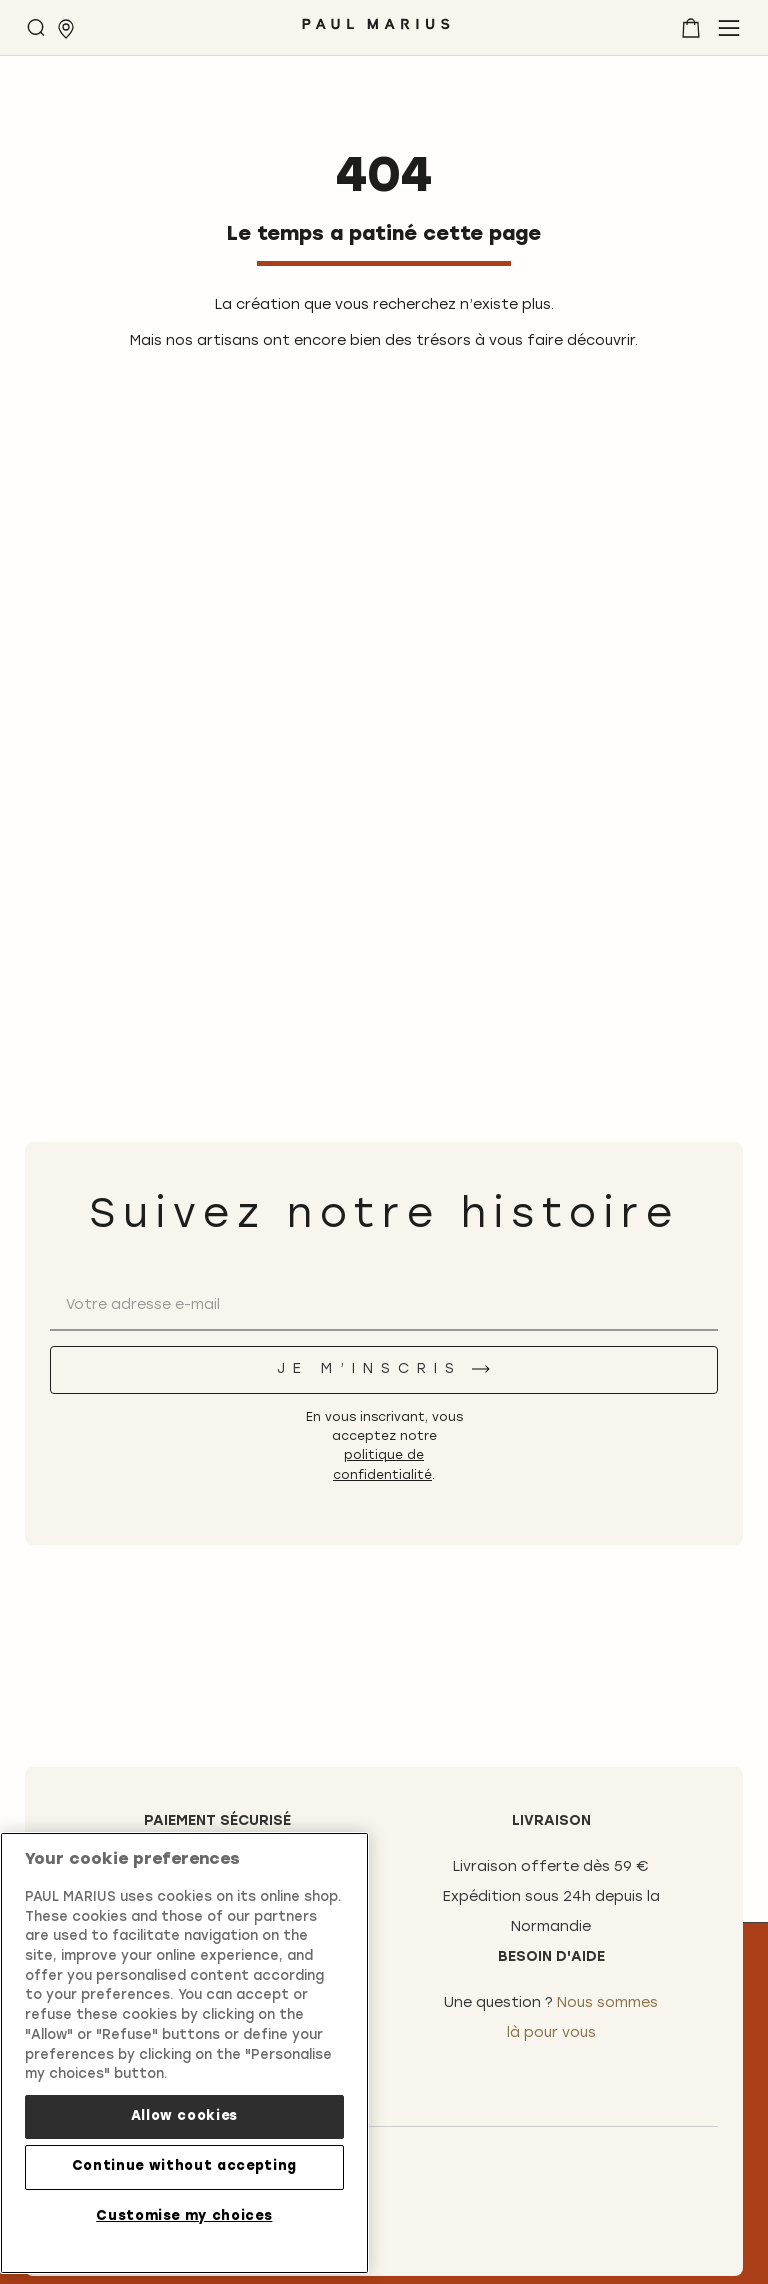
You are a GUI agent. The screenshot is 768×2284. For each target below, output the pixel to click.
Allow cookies (185, 2116)
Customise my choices (184, 2216)
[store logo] (376, 31)
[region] (184, 2053)
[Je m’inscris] (384, 1370)
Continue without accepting (184, 2166)
